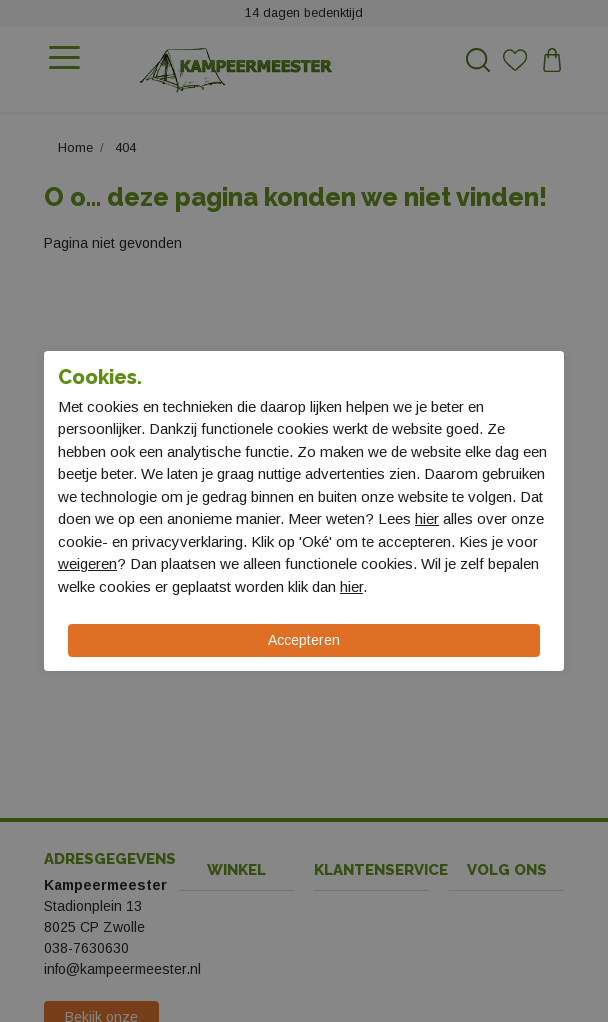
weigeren (87, 563)
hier (427, 518)
